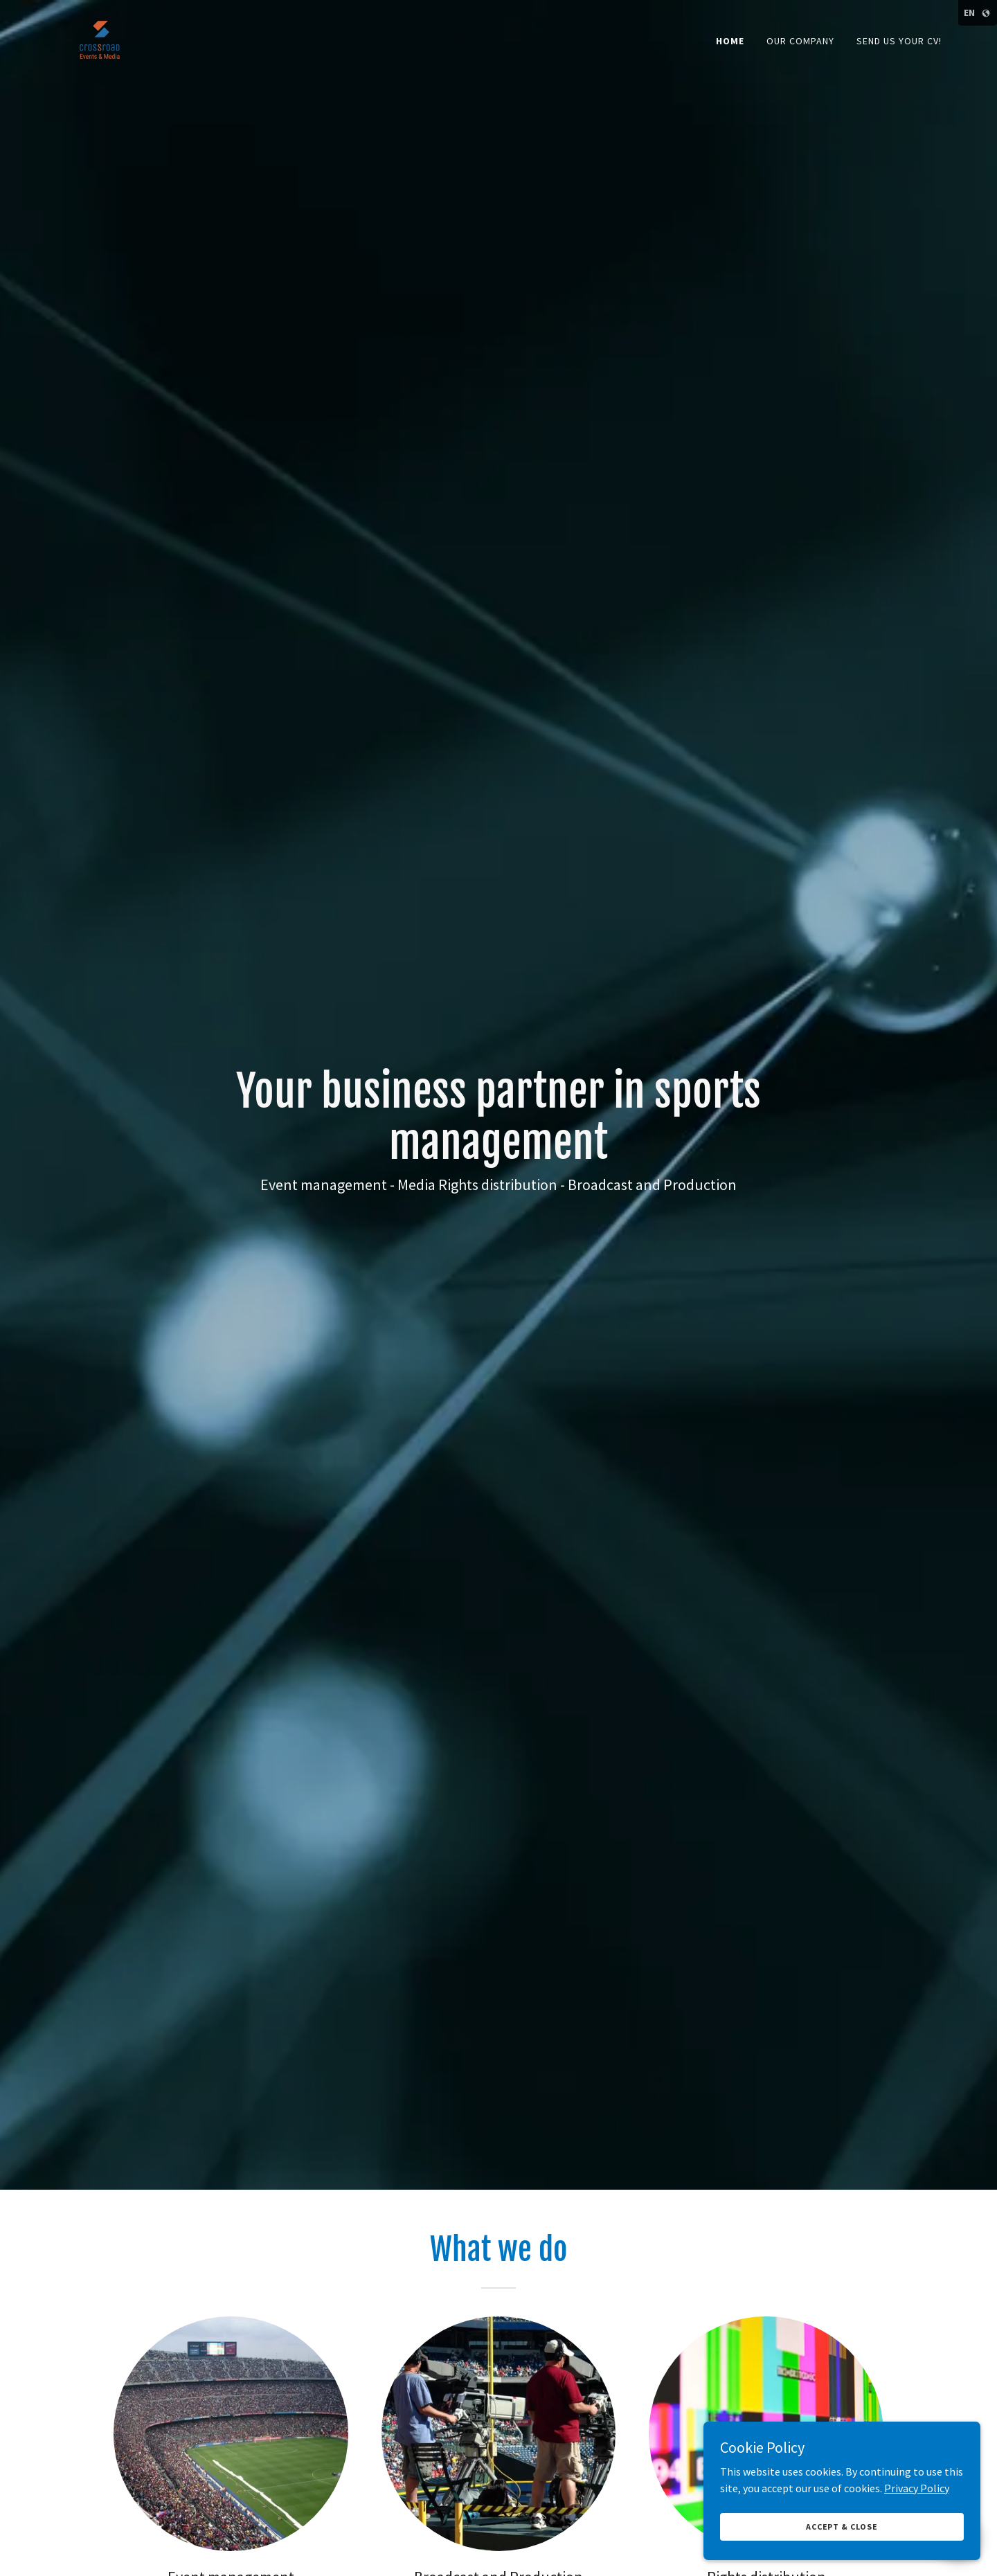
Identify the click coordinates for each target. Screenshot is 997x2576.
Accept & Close (842, 2526)
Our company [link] (800, 41)
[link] (101, 37)
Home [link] (730, 41)
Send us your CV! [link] (899, 41)
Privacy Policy (916, 2487)
